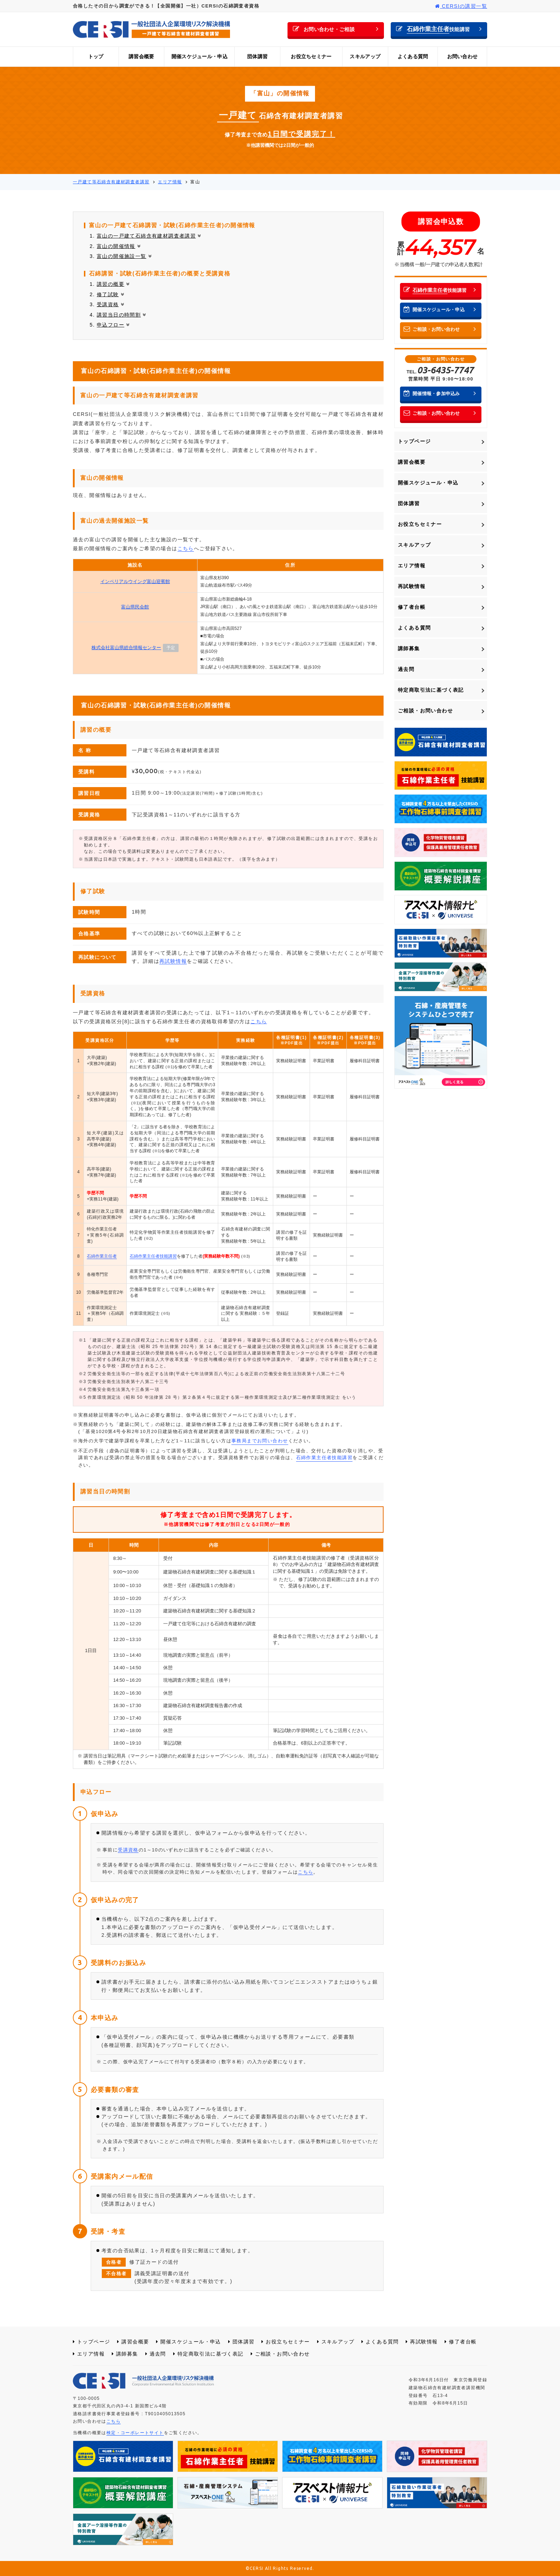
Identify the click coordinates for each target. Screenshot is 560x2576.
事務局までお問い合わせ (259, 1440)
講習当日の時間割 (121, 315)
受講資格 (110, 304)
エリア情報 (411, 565)
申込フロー (113, 325)
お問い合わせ (462, 56)
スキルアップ (365, 56)
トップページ (414, 441)
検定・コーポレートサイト (135, 2432)
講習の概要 (113, 284)
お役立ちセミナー (311, 56)
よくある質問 (413, 56)
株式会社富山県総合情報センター (126, 647)
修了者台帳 (411, 607)
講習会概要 (141, 56)
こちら (186, 548)
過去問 (406, 669)
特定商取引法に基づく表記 (431, 690)
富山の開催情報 (119, 246)
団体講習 (257, 56)
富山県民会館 (135, 607)
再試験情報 (173, 961)
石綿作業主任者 (102, 1256)
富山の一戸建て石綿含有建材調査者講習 (149, 236)
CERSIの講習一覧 (461, 6)
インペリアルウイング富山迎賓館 (135, 581)
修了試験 (110, 294)
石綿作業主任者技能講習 (153, 1256)
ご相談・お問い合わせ (425, 710)
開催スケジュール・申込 (199, 56)
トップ (96, 56)
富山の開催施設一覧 (124, 256)
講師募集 (409, 648)
